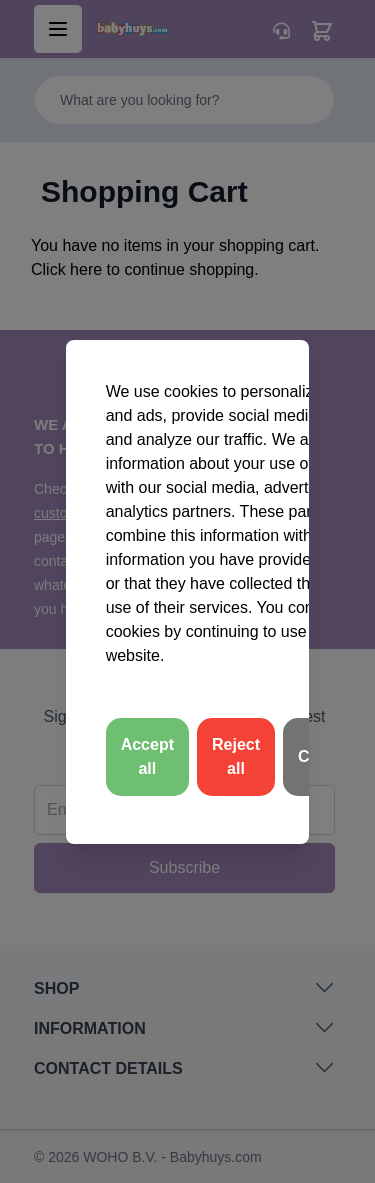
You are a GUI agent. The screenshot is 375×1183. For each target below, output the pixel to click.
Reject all (236, 756)
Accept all (147, 756)
